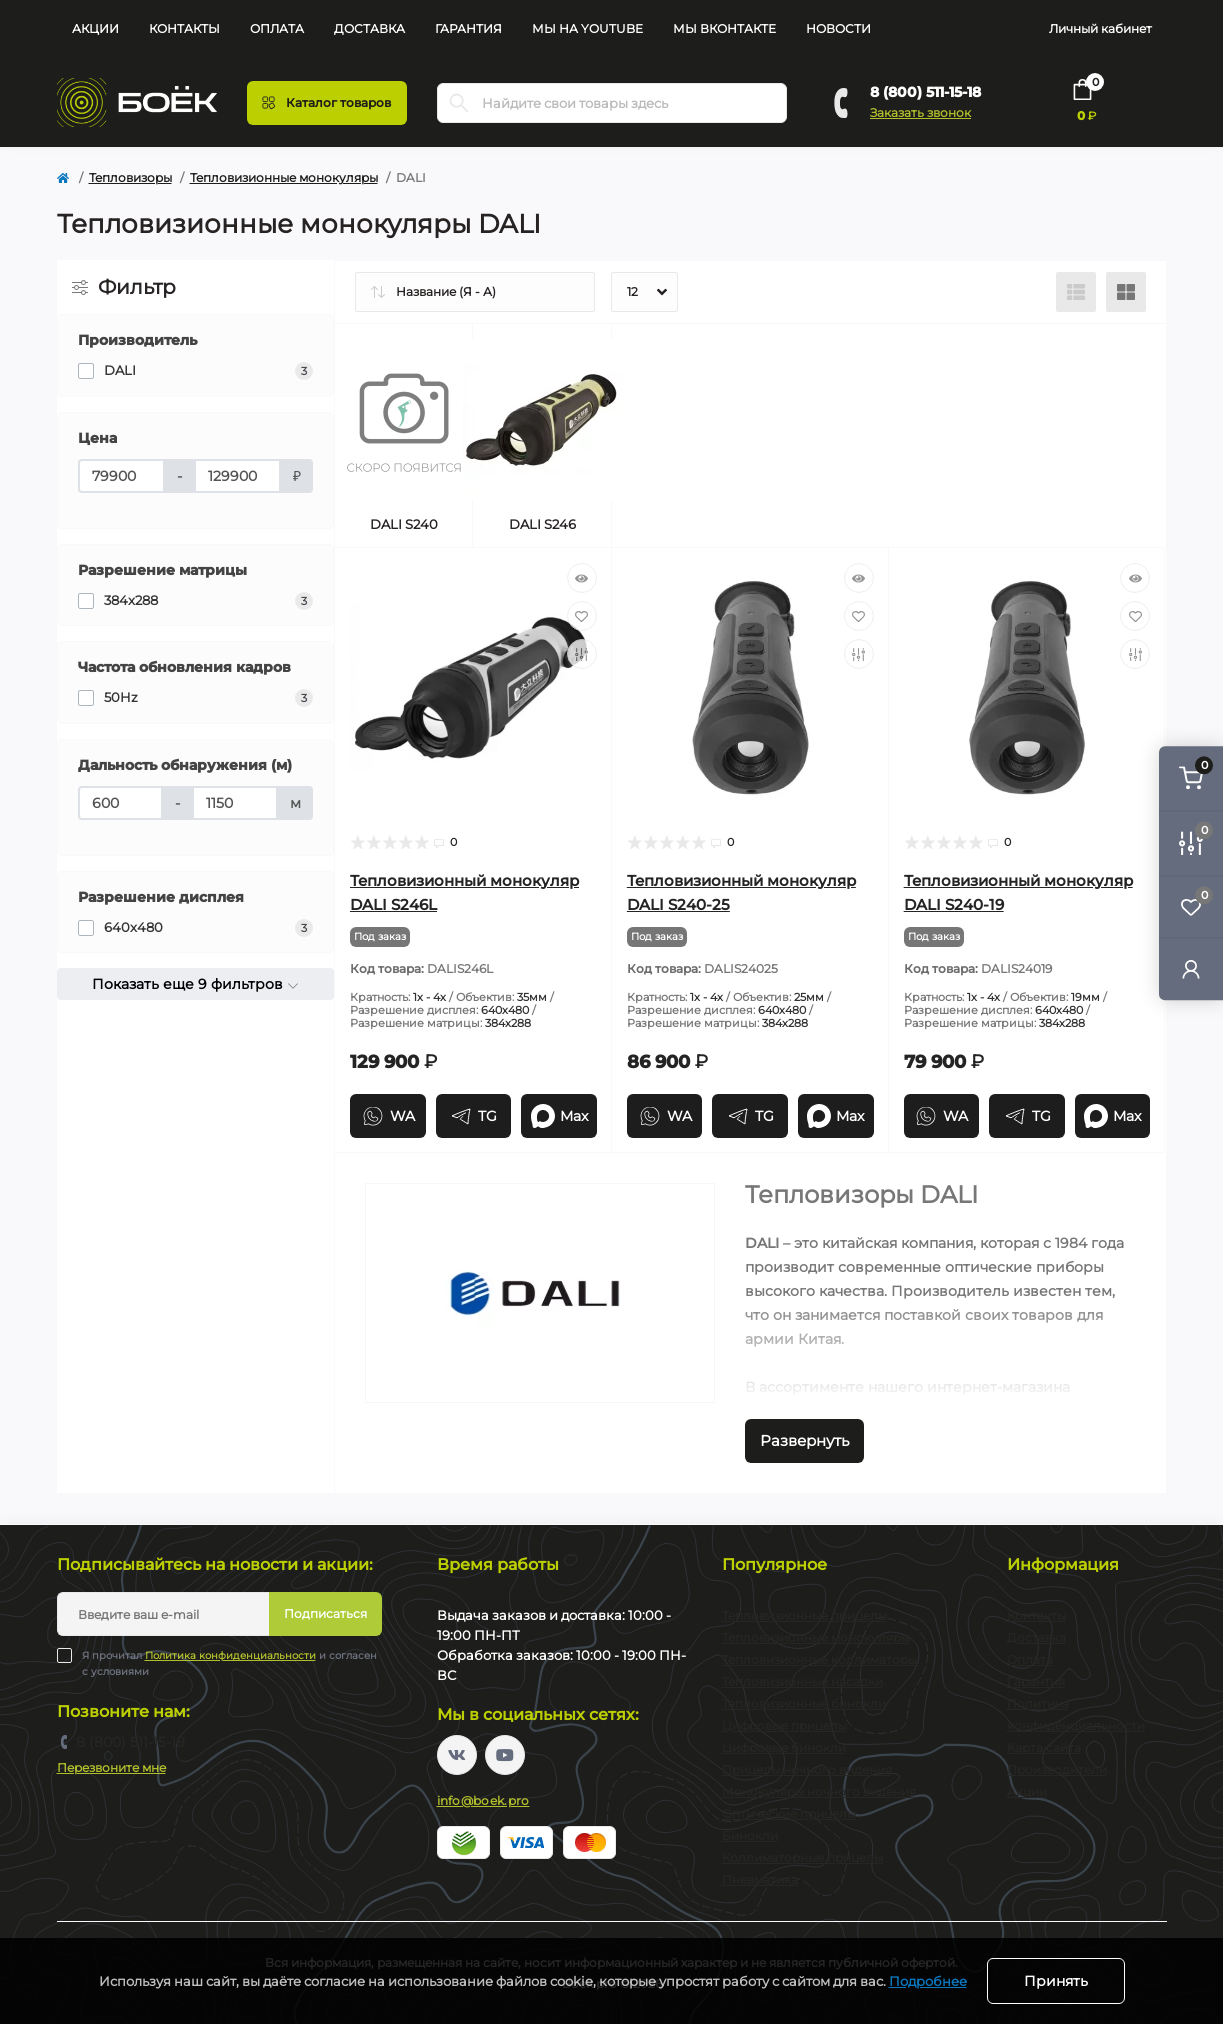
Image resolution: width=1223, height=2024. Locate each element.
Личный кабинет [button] (1100, 28)
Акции (95, 28)
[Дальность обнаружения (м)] (121, 803)
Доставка (369, 28)
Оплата (277, 28)
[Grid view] (1126, 292)
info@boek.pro (483, 1800)
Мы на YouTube (587, 28)
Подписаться (325, 1613)
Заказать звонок (920, 112)
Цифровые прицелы (784, 1725)
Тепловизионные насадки (802, 1681)
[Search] (459, 103)
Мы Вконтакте (724, 28)
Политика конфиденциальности (230, 1655)
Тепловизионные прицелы (804, 1615)
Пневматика (760, 1879)
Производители (1057, 1769)
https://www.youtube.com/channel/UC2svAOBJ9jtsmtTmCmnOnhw (505, 1755)
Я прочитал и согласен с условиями (229, 1663)
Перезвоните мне (111, 1767)
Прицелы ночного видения (807, 1769)
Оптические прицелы (789, 1813)
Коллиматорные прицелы (802, 1857)
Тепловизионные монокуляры (284, 177)
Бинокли (750, 1835)
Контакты (184, 28)
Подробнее (928, 1981)
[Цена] (121, 476)
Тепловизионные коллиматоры (819, 1659)
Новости (838, 28)
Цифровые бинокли (784, 1747)
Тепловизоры (130, 177)
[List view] (1076, 292)
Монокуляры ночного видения (819, 1791)
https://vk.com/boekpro (457, 1755)
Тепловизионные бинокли (804, 1703)
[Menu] (327, 103)
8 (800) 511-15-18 (925, 92)
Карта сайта (1044, 1747)
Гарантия (468, 28)
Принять (1056, 1981)
